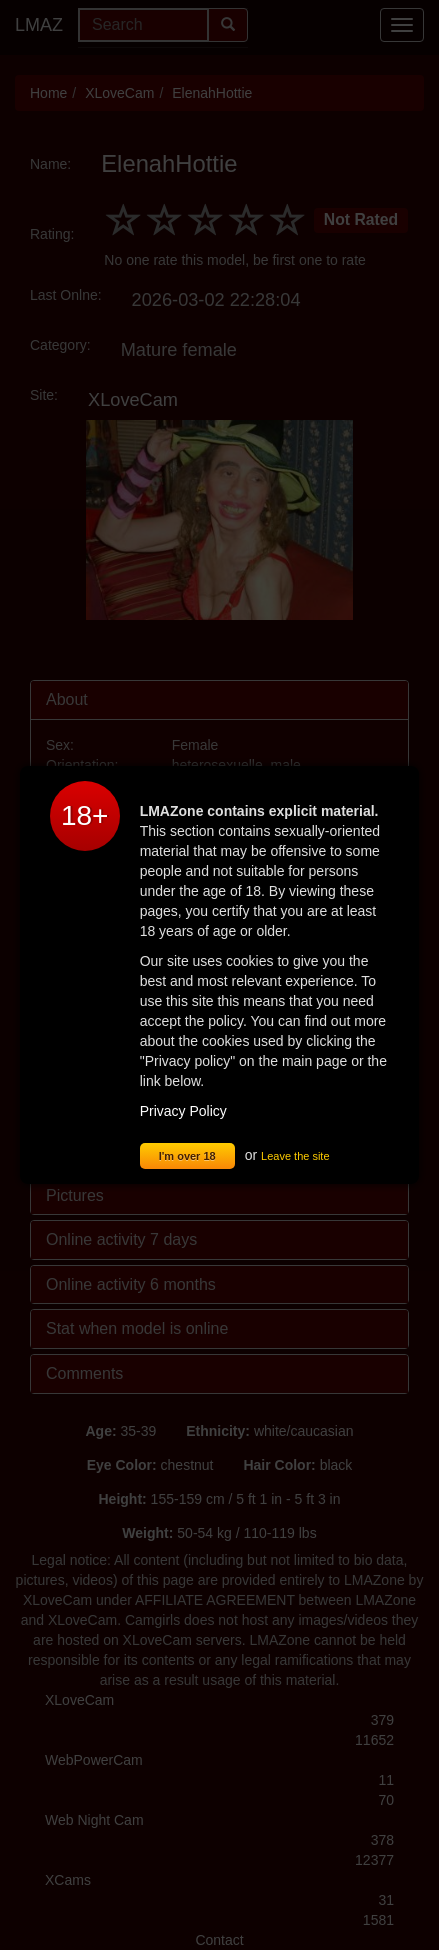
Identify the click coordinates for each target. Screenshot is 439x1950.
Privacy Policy (183, 1111)
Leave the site (295, 1156)
